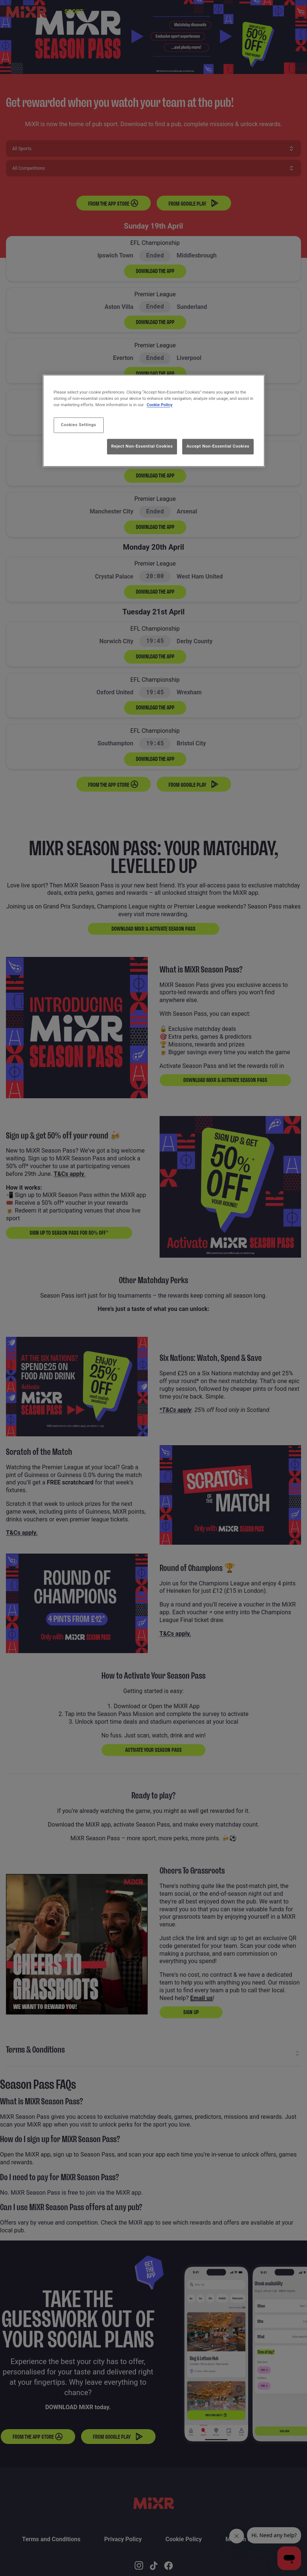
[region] (154, 420)
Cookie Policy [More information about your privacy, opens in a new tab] (160, 404)
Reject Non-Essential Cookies (142, 446)
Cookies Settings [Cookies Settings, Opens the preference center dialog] (78, 424)
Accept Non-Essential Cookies (217, 446)
